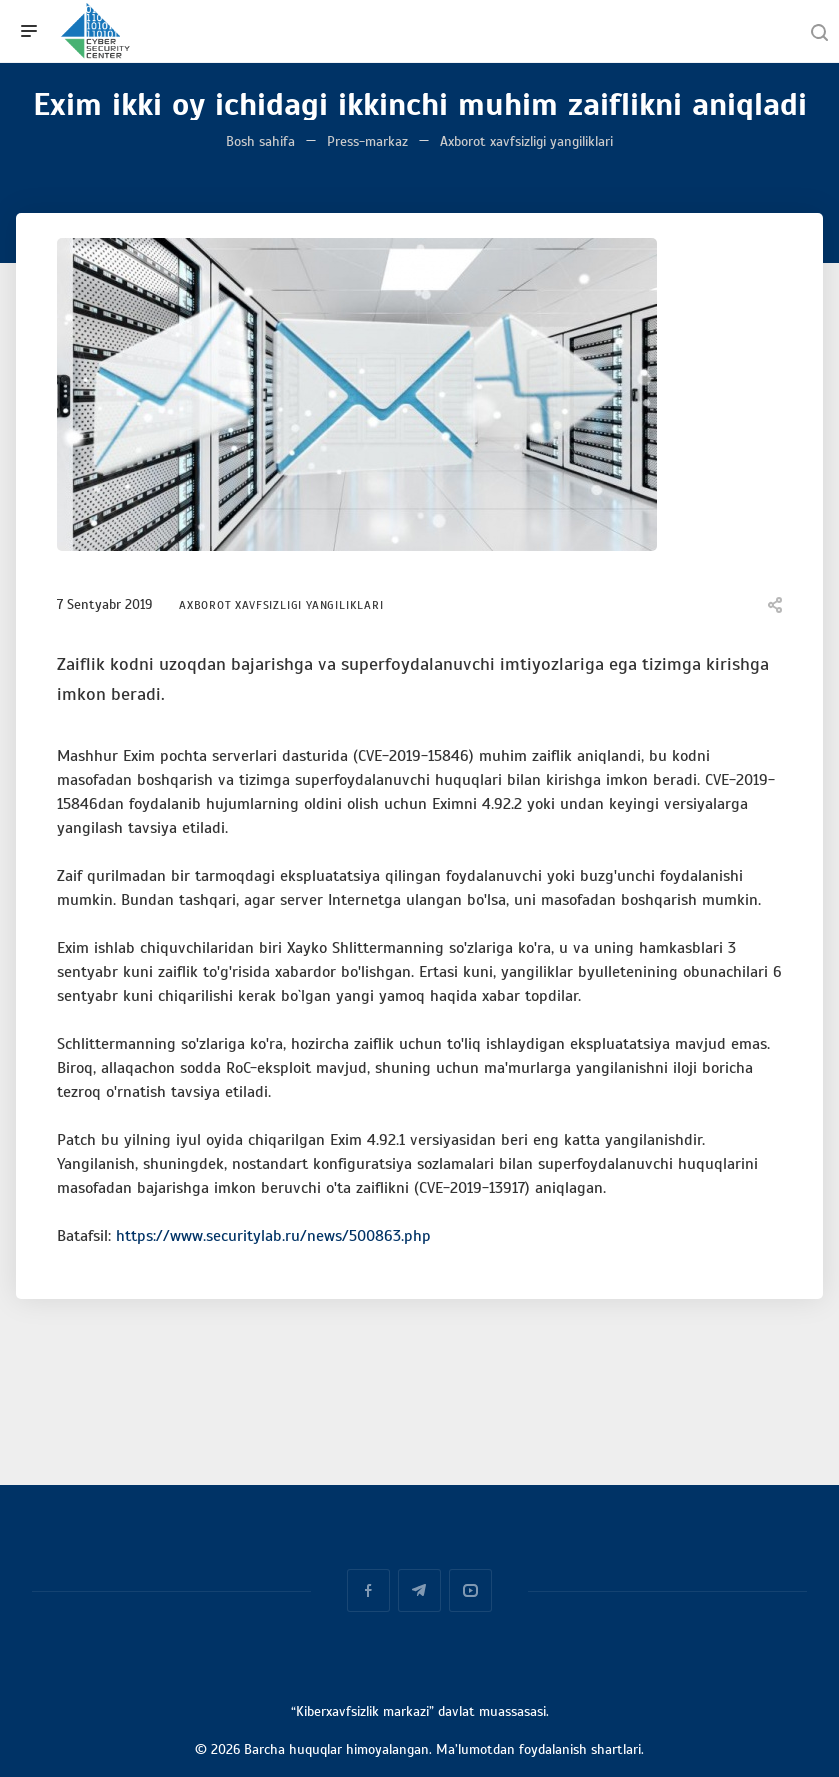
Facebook (368, 1590)
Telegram (419, 1590)
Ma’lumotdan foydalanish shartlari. (540, 1749)
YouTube (470, 1590)
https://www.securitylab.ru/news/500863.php (273, 1236)
